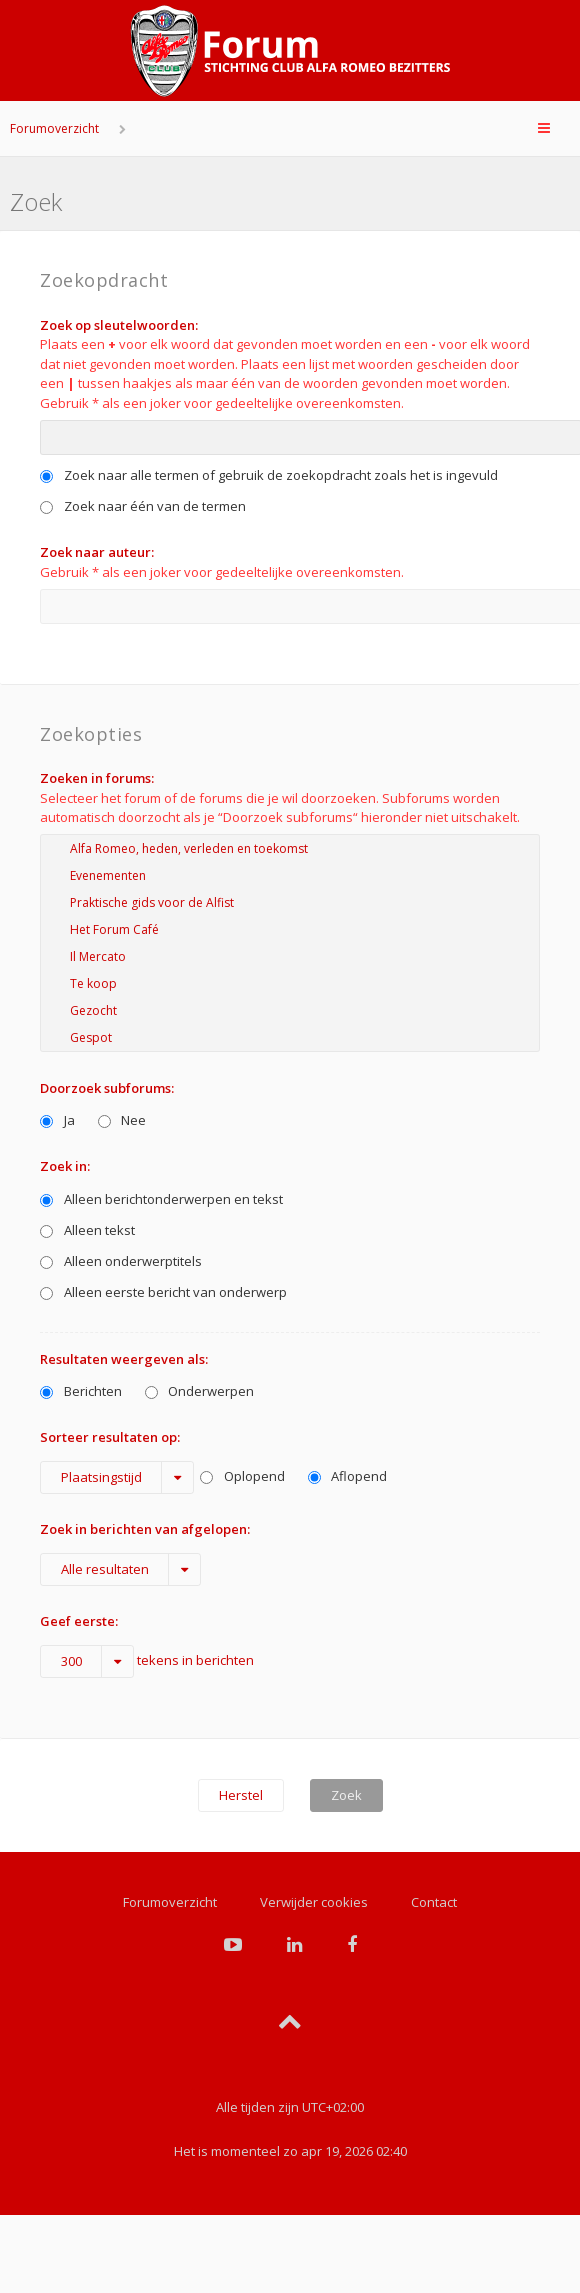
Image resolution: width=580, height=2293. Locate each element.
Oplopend (242, 1476)
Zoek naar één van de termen (143, 506)
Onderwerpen (200, 1391)
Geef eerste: (79, 1621)
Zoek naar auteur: (97, 552)
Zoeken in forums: (97, 778)
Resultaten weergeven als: (124, 1359)
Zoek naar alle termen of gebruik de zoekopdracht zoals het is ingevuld (269, 475)
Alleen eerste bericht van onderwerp (163, 1292)
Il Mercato (290, 956)
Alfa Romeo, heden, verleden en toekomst (290, 848)
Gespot (290, 1037)
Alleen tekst (87, 1230)
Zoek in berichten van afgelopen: (145, 1529)
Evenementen (290, 875)
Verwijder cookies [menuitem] (314, 1902)
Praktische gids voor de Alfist (290, 902)
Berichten (81, 1391)
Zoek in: (65, 1166)
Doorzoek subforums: (107, 1088)
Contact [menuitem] (434, 1902)
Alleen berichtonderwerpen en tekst (161, 1199)
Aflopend (348, 1476)
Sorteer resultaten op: (110, 1437)
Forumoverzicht (54, 128)
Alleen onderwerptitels (121, 1261)
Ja (57, 1120)
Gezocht (290, 1010)
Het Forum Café (290, 929)
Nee (122, 1120)
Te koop (290, 983)
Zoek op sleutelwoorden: (119, 325)
